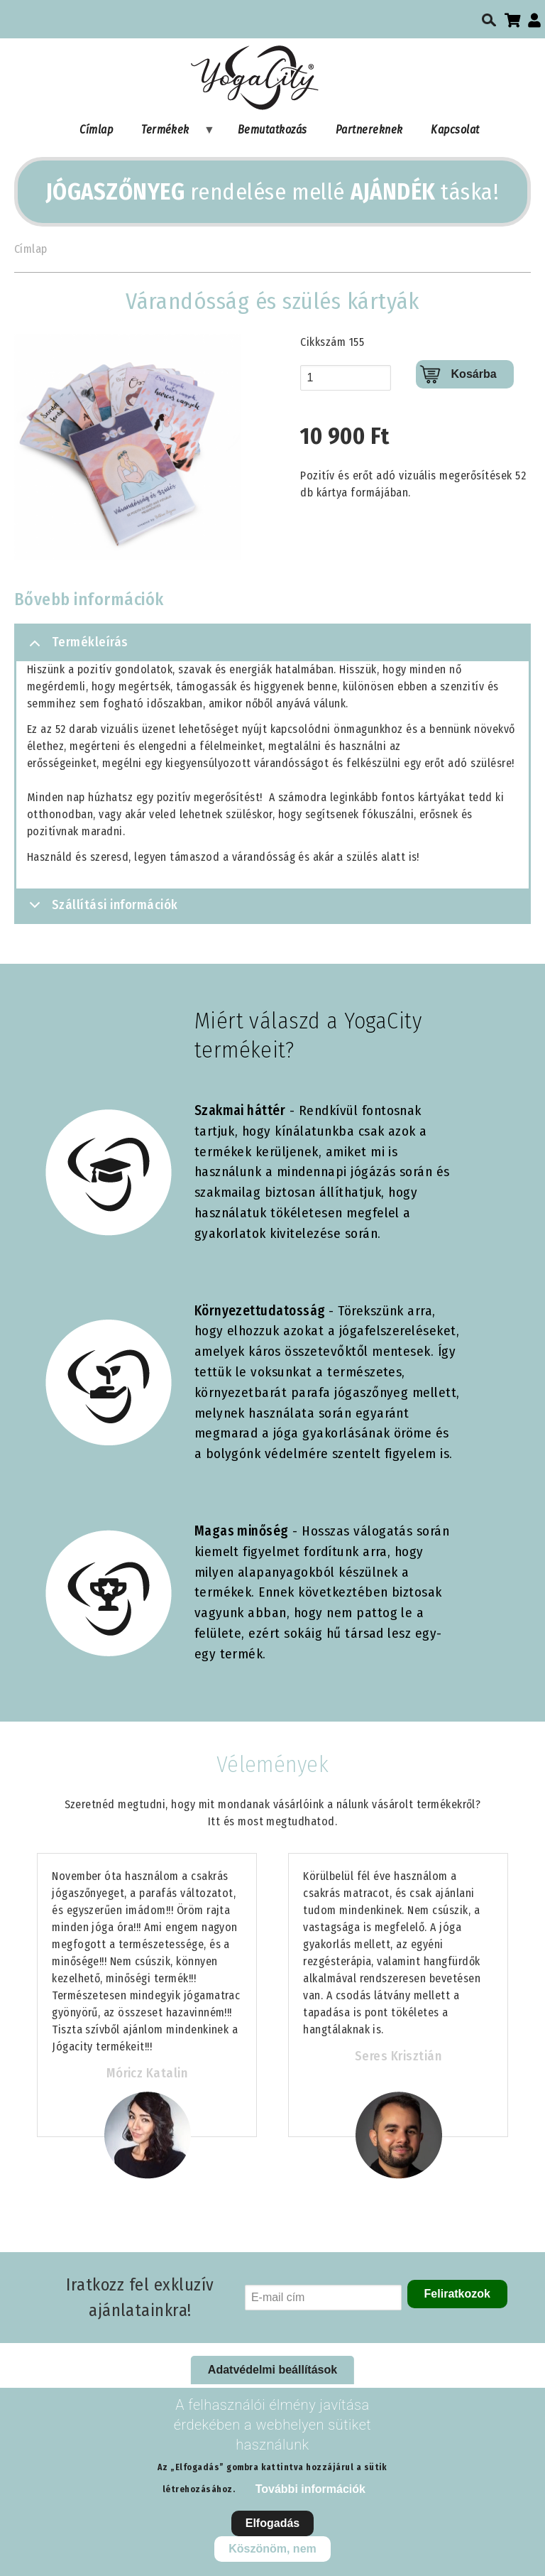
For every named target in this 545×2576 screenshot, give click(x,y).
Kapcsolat (455, 129)
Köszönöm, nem (272, 2549)
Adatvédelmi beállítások (272, 2370)
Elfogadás (272, 2523)
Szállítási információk (101, 909)
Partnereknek (369, 129)
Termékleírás (76, 647)
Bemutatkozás (272, 129)
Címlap (96, 129)
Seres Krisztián (398, 2056)
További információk (310, 2489)
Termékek (171, 133)
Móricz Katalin (147, 2073)
